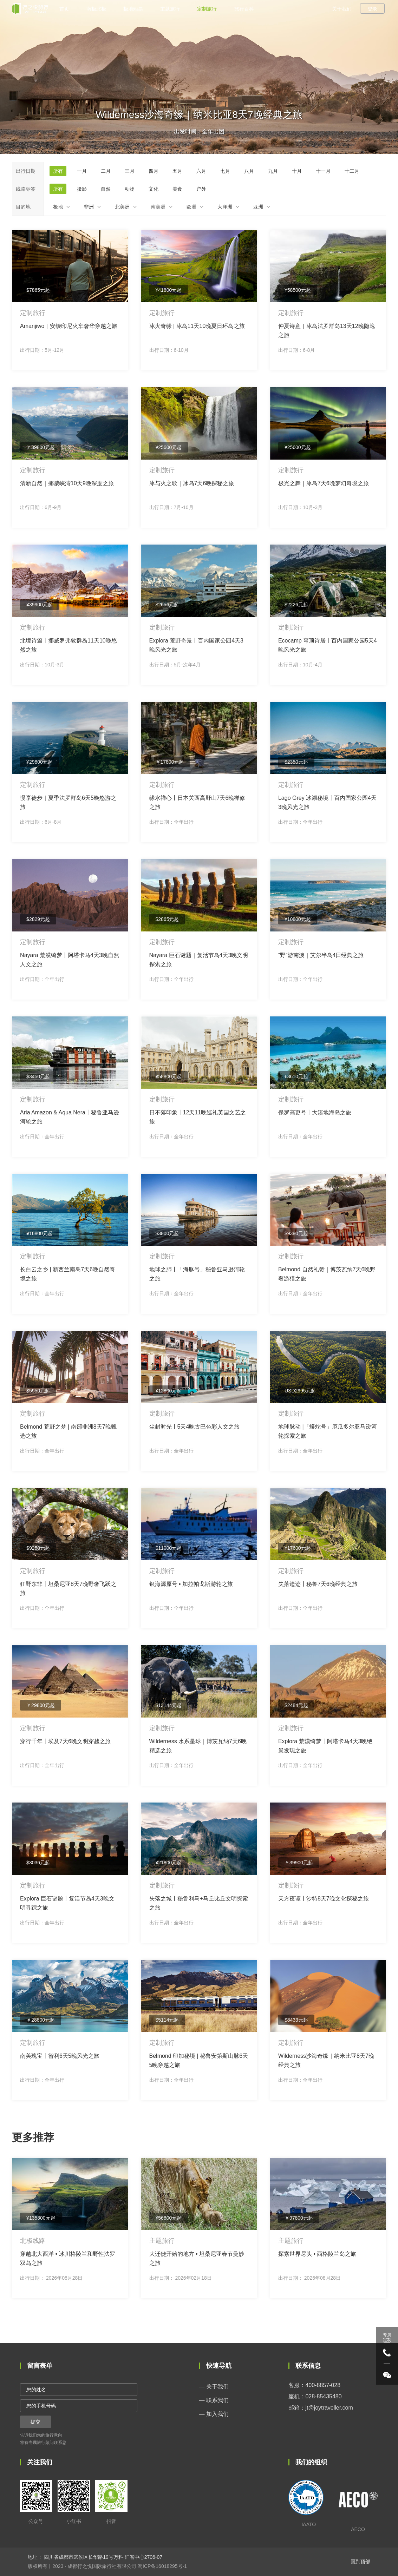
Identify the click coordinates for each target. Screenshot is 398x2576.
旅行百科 (244, 9)
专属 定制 (387, 2337)
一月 (82, 171)
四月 (153, 171)
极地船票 (133, 9)
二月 (106, 171)
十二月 (352, 171)
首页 (64, 9)
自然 (106, 189)
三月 (130, 171)
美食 (177, 189)
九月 (273, 171)
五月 (177, 171)
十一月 (323, 171)
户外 (201, 189)
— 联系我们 (214, 2400)
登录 (372, 9)
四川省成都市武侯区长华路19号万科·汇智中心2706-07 (102, 2557)
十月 (297, 171)
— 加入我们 (214, 2414)
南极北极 (96, 9)
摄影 (82, 189)
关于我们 (342, 9)
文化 (153, 189)
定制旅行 (207, 9)
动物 (130, 189)
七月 (225, 171)
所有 (58, 171)
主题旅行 (170, 9)
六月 (201, 171)
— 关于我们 (214, 2387)
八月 (249, 171)
